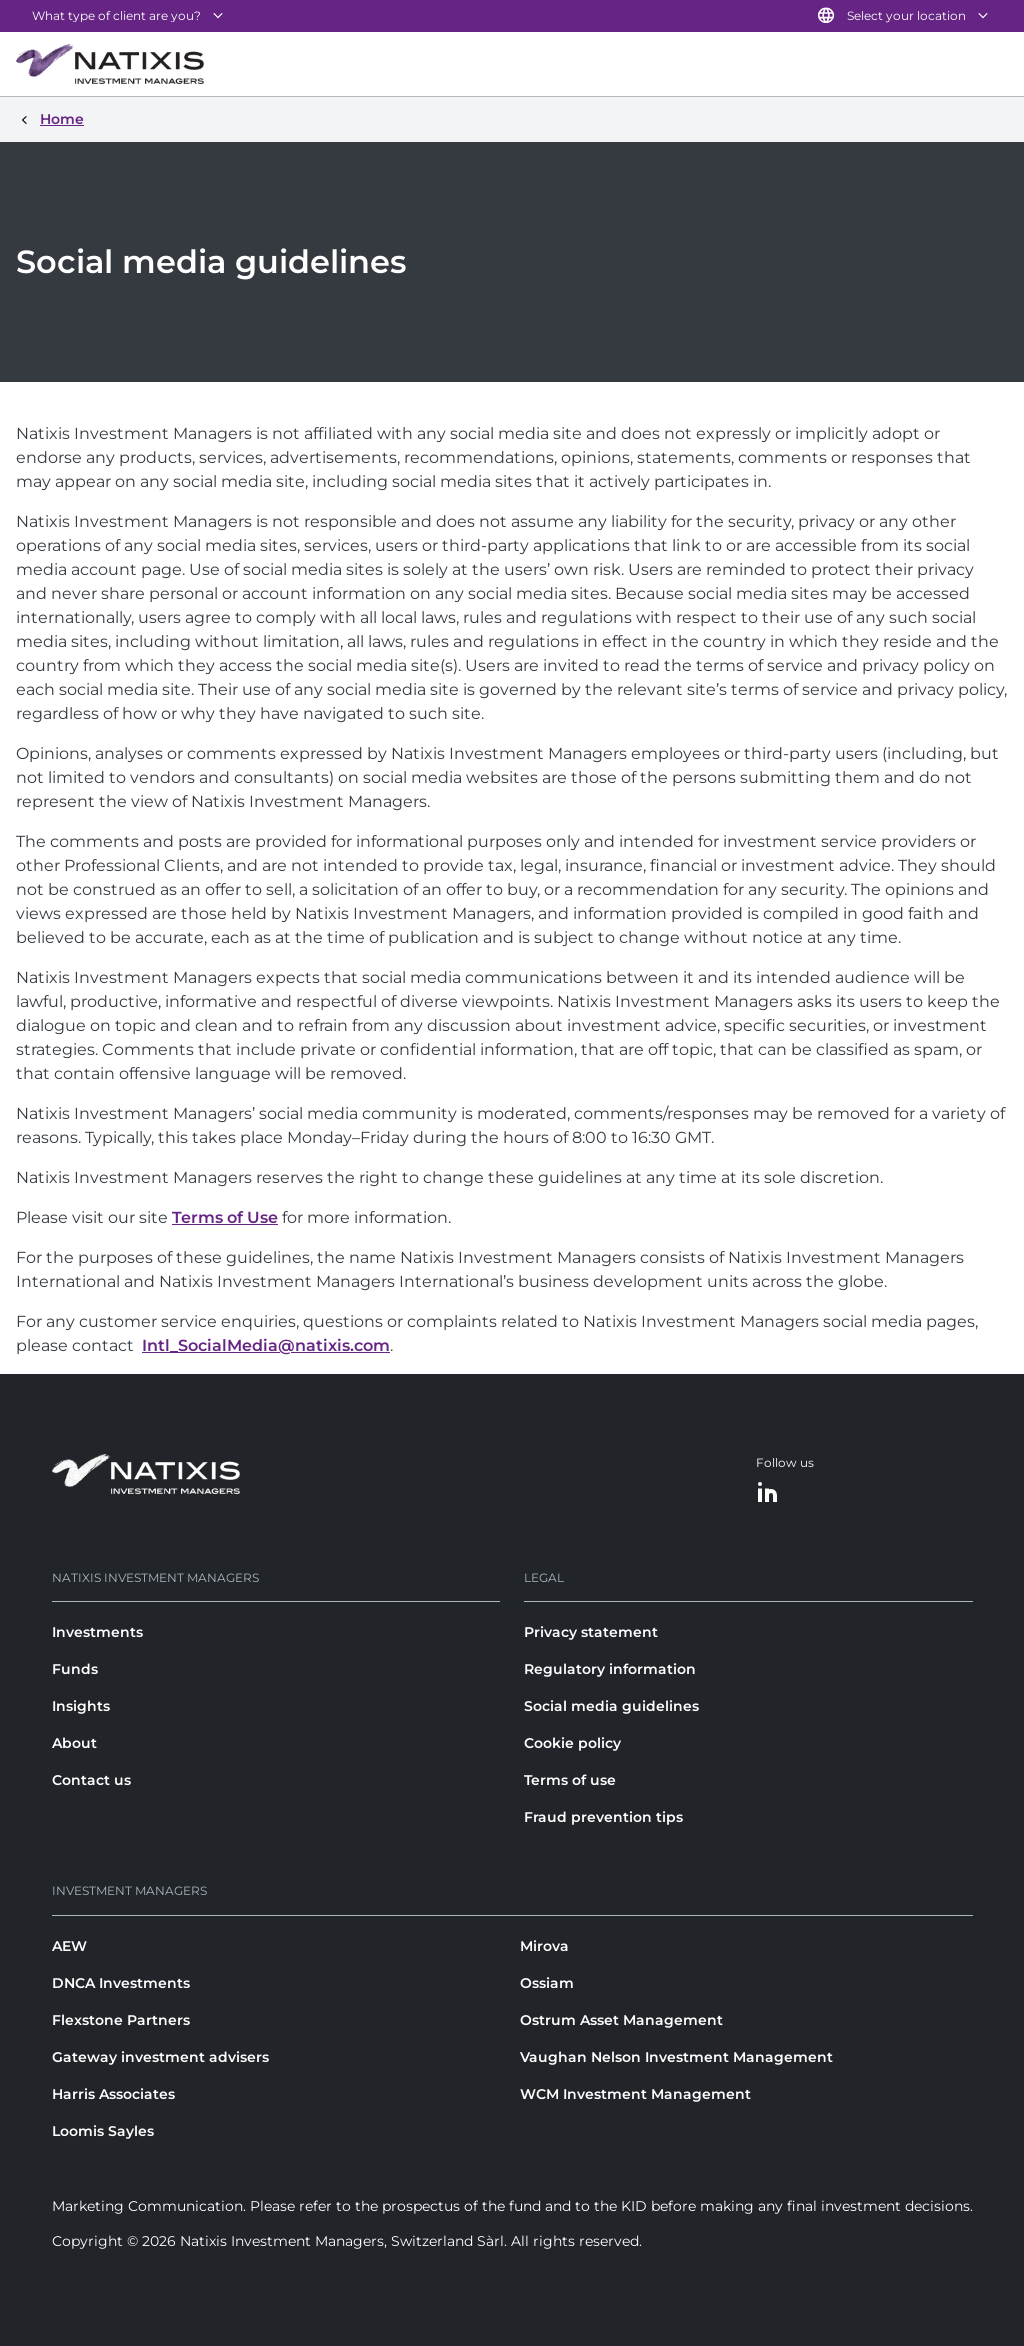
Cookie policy (572, 1743)
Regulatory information (610, 1669)
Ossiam (547, 1983)
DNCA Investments (121, 1983)
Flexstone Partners (121, 2020)
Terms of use (570, 1780)
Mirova (544, 1946)
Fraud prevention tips (603, 1817)
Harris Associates (113, 2094)
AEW (69, 1946)
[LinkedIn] (768, 1493)
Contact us (91, 1780)
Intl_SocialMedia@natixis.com (266, 1345)
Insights (81, 1706)
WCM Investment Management (635, 2094)
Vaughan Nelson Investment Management (676, 2057)
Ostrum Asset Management (621, 2020)
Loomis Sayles (103, 2131)
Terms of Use (225, 1217)
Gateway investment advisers (160, 2057)
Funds (75, 1669)
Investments (97, 1632)
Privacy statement (591, 1632)
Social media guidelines (611, 1706)
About (74, 1743)
